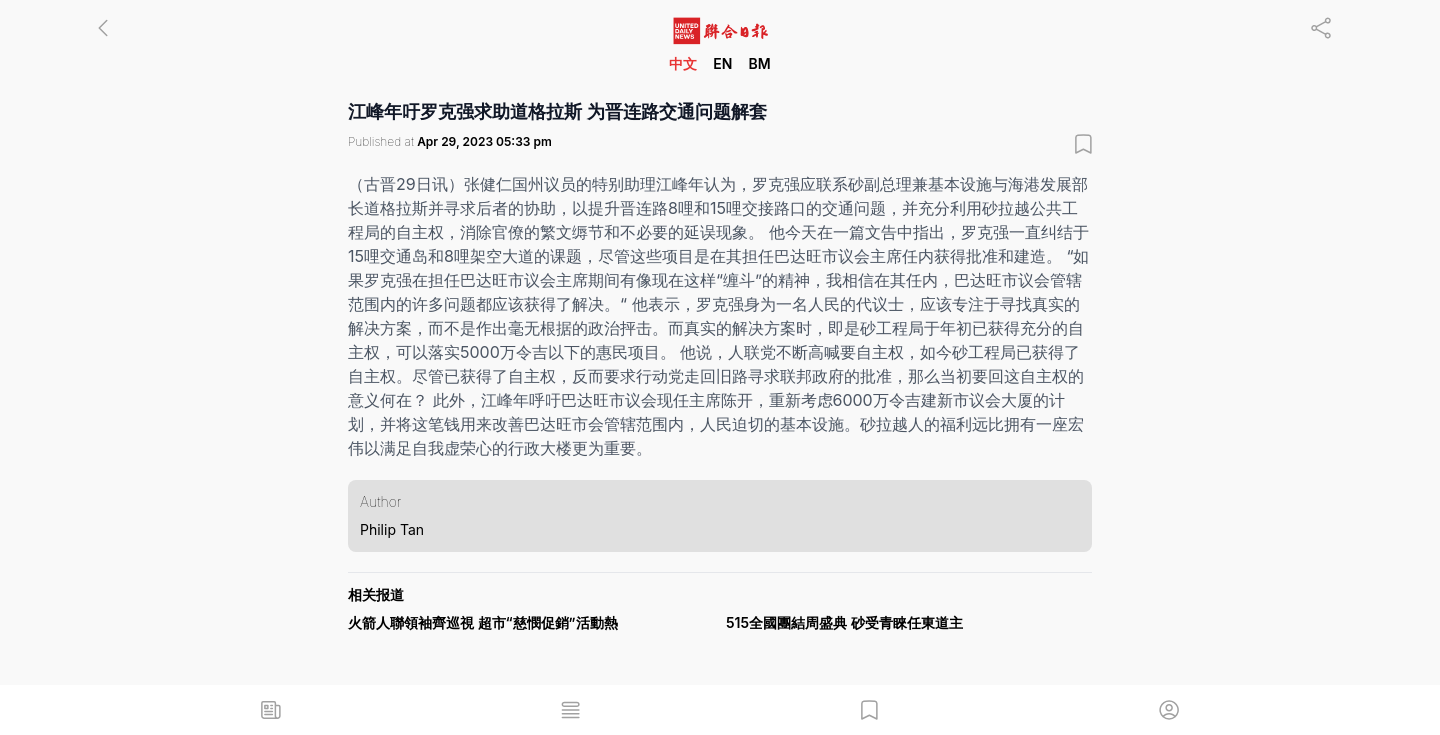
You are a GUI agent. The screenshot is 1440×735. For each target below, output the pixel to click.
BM (759, 63)
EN (722, 63)
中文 (683, 63)
